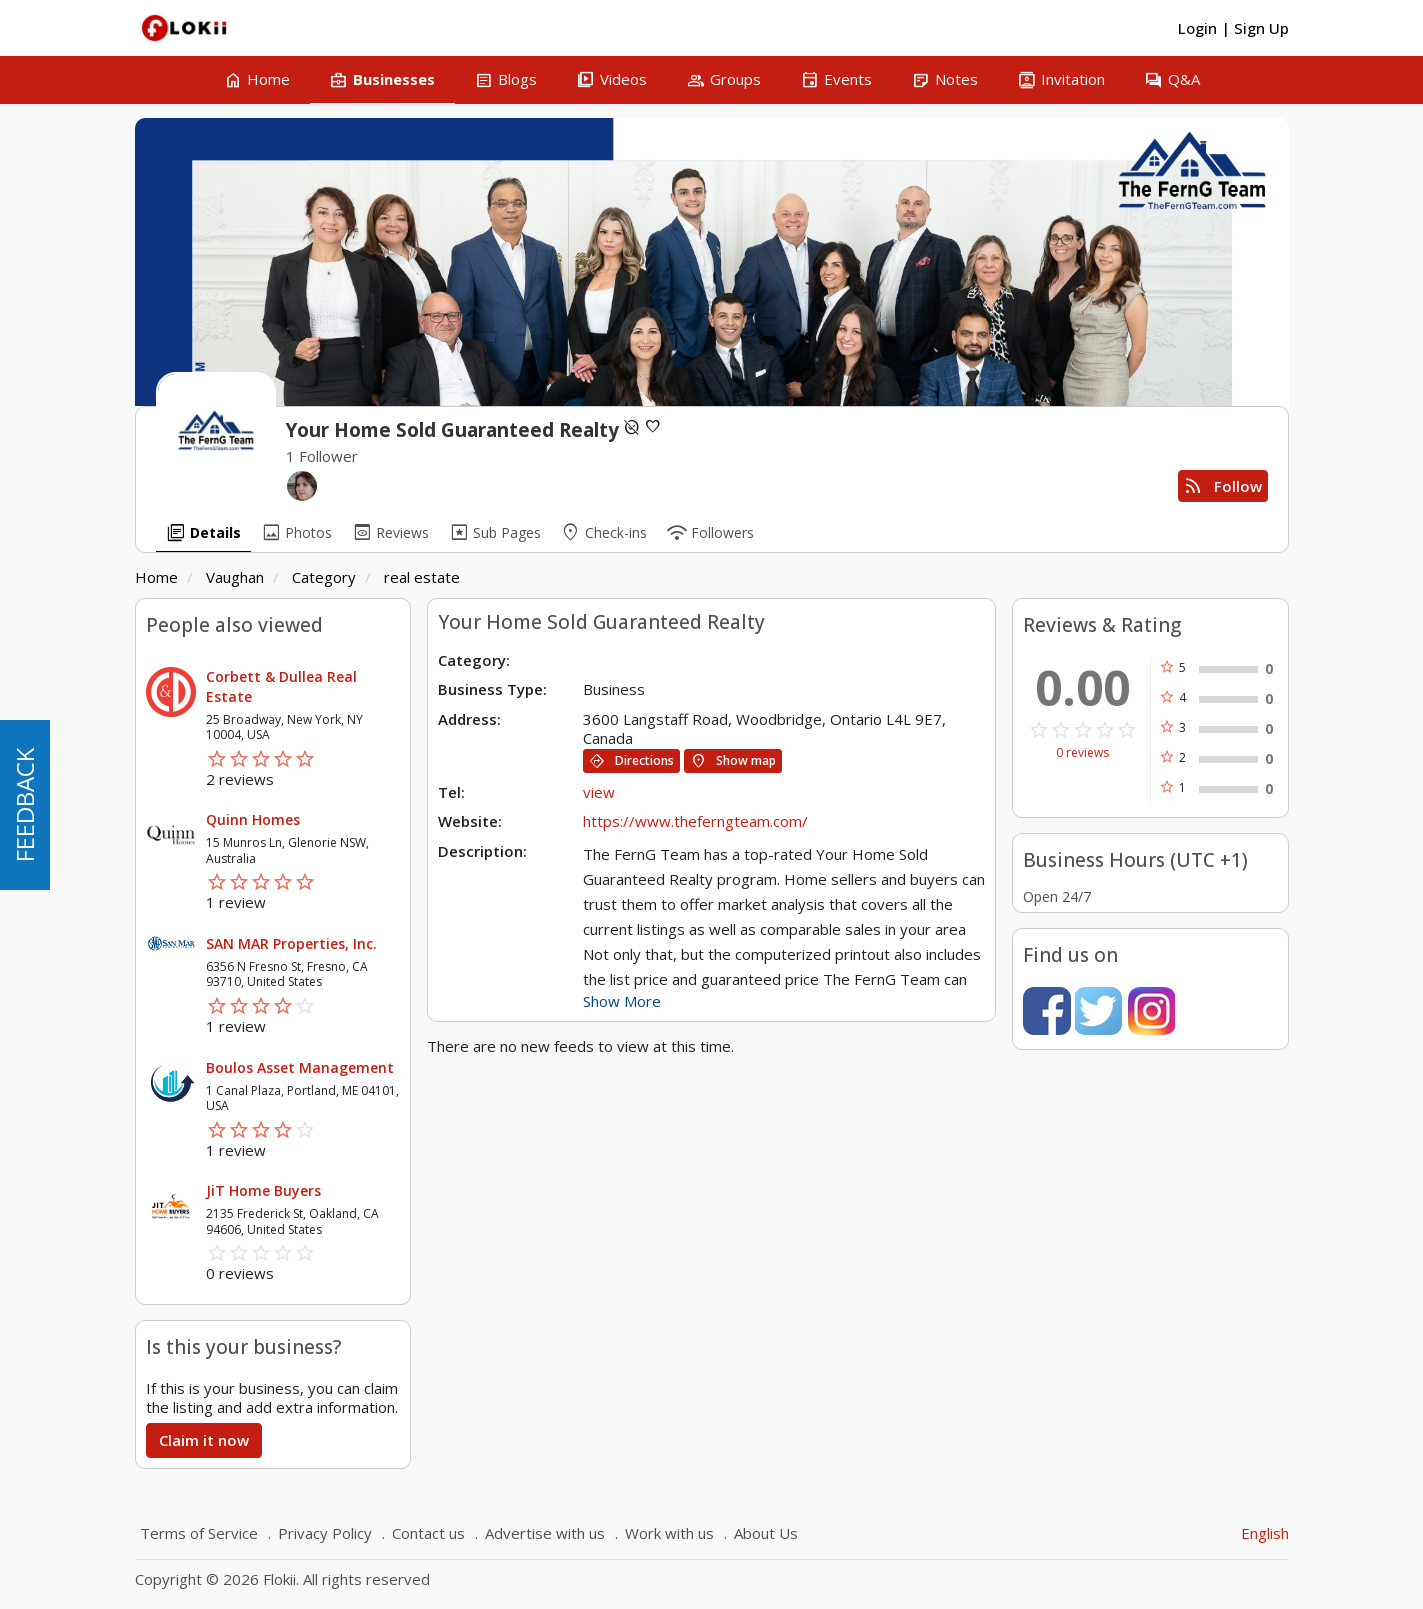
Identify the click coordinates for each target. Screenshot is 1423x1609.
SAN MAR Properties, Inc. (291, 943)
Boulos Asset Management (300, 1067)
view (599, 792)
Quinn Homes (253, 819)
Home (156, 577)
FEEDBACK (24, 805)
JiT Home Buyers (263, 1190)
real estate (422, 577)
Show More (622, 1001)
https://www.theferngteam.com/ (695, 821)
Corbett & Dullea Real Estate (281, 686)
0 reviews (1082, 753)
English (1265, 1533)
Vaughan (235, 577)
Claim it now (204, 1440)
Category (324, 577)
